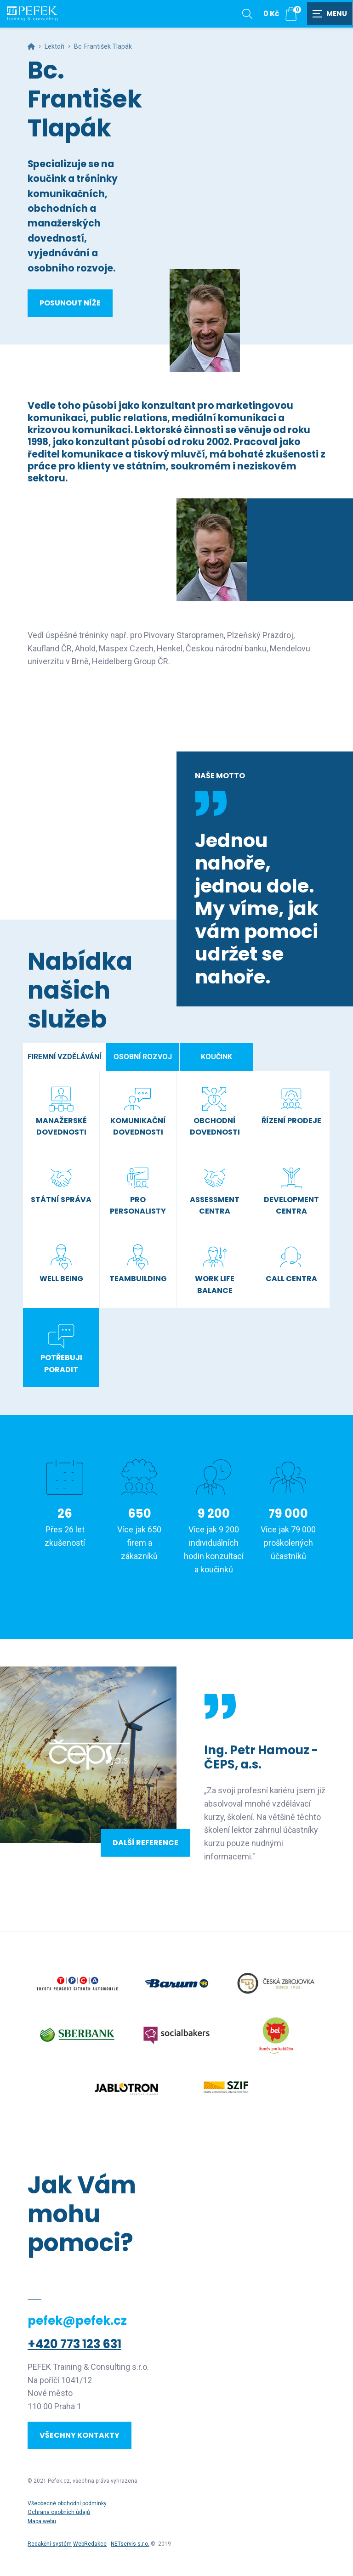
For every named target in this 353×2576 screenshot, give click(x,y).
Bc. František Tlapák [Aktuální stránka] (103, 46)
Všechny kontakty (80, 2435)
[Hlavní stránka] (31, 46)
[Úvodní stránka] (32, 13)
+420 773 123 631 (74, 2344)
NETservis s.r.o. (130, 2544)
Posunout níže (70, 303)
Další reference (145, 1842)
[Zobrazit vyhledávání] (247, 13)
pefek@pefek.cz (77, 2320)
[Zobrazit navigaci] (330, 13)
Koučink (216, 1056)
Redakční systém (50, 2544)
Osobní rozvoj (143, 1056)
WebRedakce (90, 2544)
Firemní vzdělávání (64, 1056)
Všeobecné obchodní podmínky (67, 2503)
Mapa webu (42, 2521)
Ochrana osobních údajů (59, 2512)
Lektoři (54, 46)
